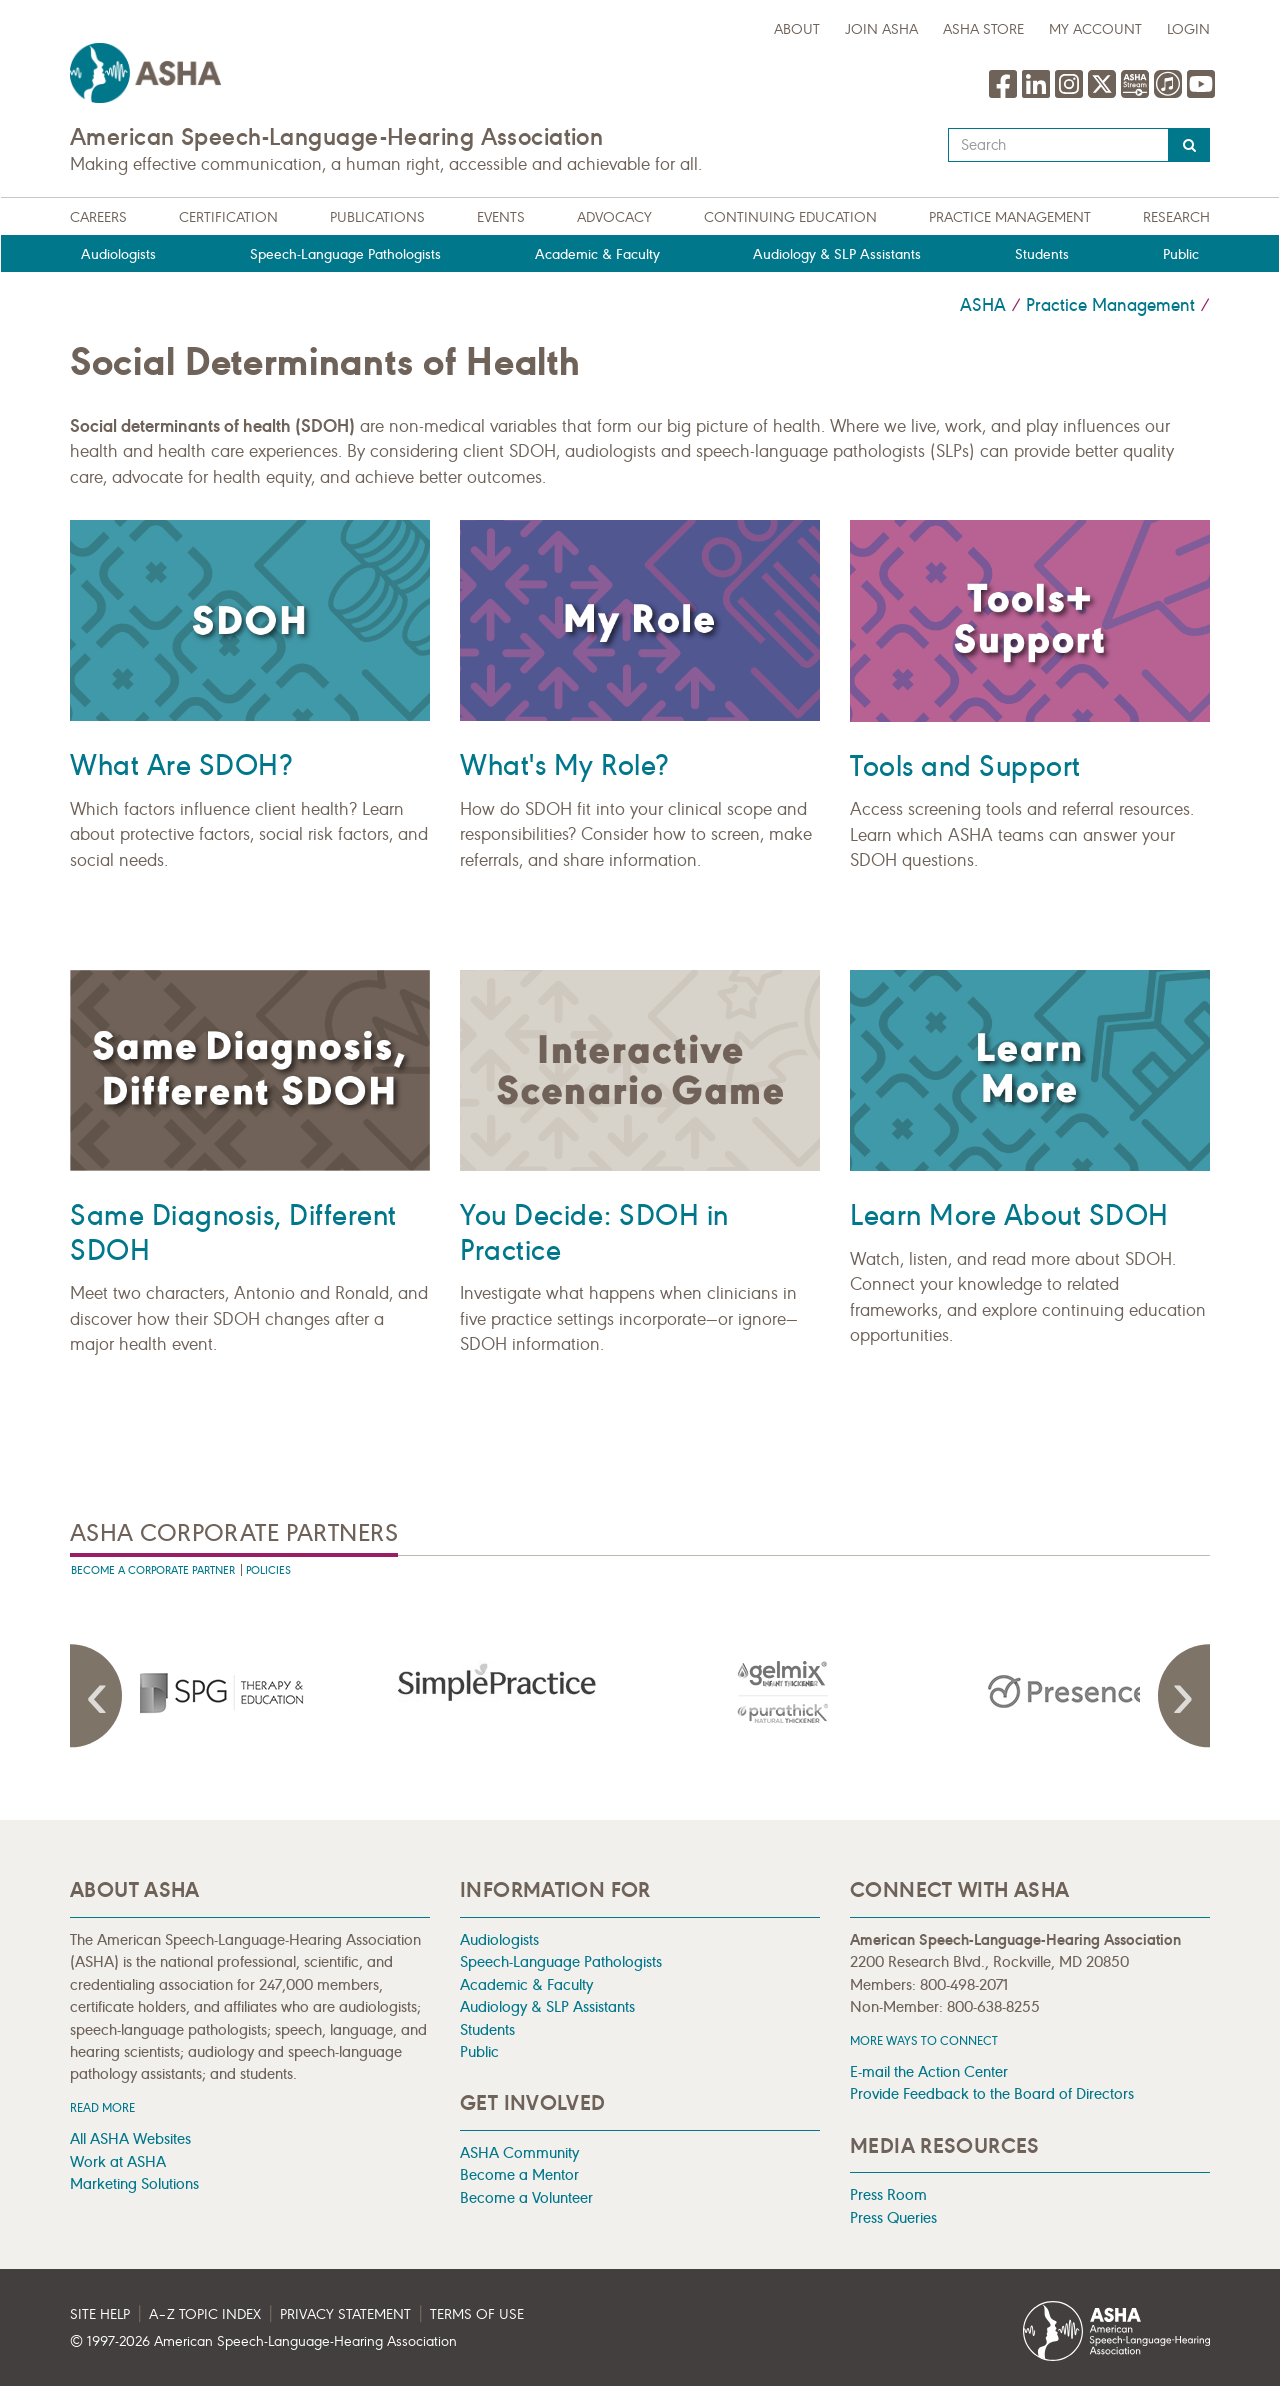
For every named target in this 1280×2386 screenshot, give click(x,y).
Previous (100, 1696)
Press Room (888, 2194)
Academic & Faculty (597, 254)
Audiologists (118, 254)
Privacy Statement (345, 2314)
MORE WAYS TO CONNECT (924, 2040)
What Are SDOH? (181, 765)
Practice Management (1010, 217)
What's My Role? (564, 765)
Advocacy (614, 217)
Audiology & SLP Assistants (837, 254)
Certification (228, 217)
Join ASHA (881, 29)
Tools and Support (965, 766)
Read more (102, 2107)
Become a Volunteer (526, 2197)
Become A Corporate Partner (153, 1570)
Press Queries (893, 2217)
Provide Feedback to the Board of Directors (992, 2093)
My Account (1095, 29)
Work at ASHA (118, 2161)
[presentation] (213, 1692)
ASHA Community (519, 2152)
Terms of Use (477, 2314)
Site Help (100, 2314)
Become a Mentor (519, 2174)
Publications (377, 217)
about (797, 29)
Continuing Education (790, 217)
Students (1042, 254)
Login (1188, 29)
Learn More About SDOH (1009, 1215)
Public (1181, 254)
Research (1176, 217)
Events (501, 217)
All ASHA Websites (130, 2138)
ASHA (983, 305)
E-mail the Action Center (929, 2071)
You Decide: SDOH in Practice (594, 1233)
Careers (98, 217)
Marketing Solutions (134, 2183)
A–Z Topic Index (205, 2314)
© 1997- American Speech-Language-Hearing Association (263, 2341)
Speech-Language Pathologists (345, 254)
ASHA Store (983, 29)
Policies (268, 1570)
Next (1180, 1696)
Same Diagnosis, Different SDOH (233, 1233)
